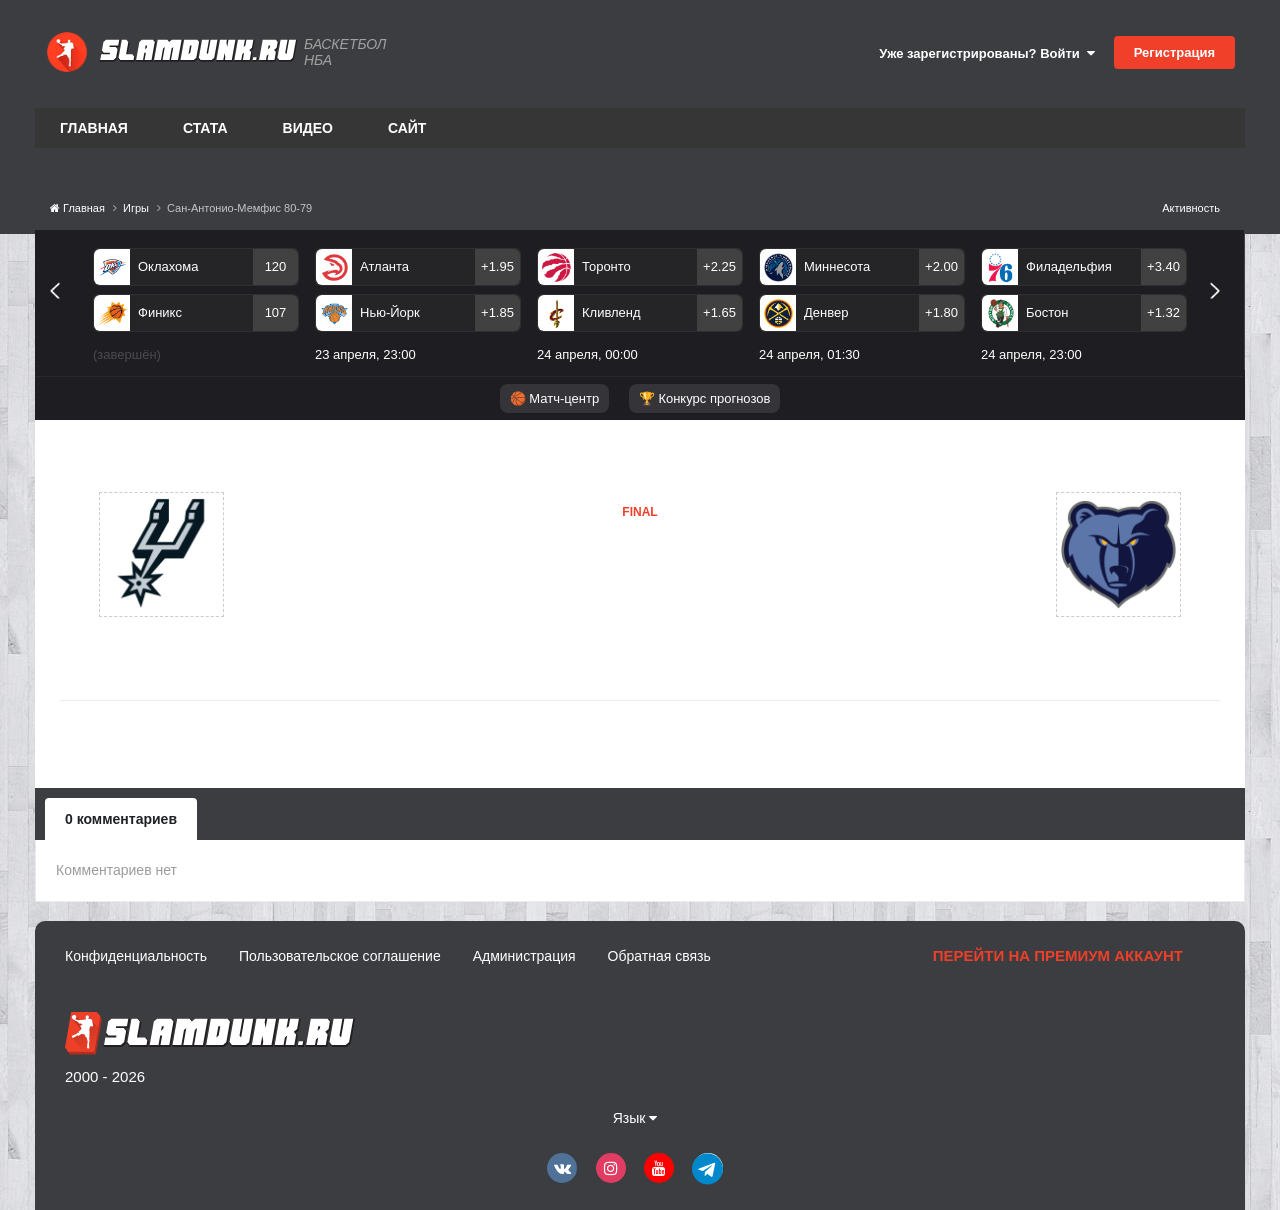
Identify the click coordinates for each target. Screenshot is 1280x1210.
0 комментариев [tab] (121, 819)
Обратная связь (659, 956)
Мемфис (541, 595)
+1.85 (497, 312)
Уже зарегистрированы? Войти (987, 53)
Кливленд (611, 312)
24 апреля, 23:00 (1031, 354)
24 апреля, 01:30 (809, 354)
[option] (196, 309)
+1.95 (497, 266)
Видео (308, 128)
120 (276, 266)
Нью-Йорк (390, 312)
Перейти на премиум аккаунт (1058, 955)
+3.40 (1163, 266)
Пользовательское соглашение (340, 956)
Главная (94, 128)
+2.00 (941, 266)
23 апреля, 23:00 (365, 354)
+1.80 (941, 312)
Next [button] (1223, 313)
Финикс (160, 312)
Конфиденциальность (136, 956)
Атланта (384, 266)
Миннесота (837, 266)
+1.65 (719, 312)
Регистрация (1174, 52)
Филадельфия (1069, 266)
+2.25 (719, 266)
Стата (205, 128)
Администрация (524, 956)
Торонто (606, 266)
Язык (635, 1118)
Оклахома (168, 266)
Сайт (407, 128)
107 (276, 312)
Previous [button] (62, 313)
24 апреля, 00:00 (587, 354)
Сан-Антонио (321, 554)
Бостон (1047, 312)
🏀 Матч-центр (554, 398)
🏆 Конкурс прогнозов (705, 398)
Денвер (826, 312)
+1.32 (1163, 312)
